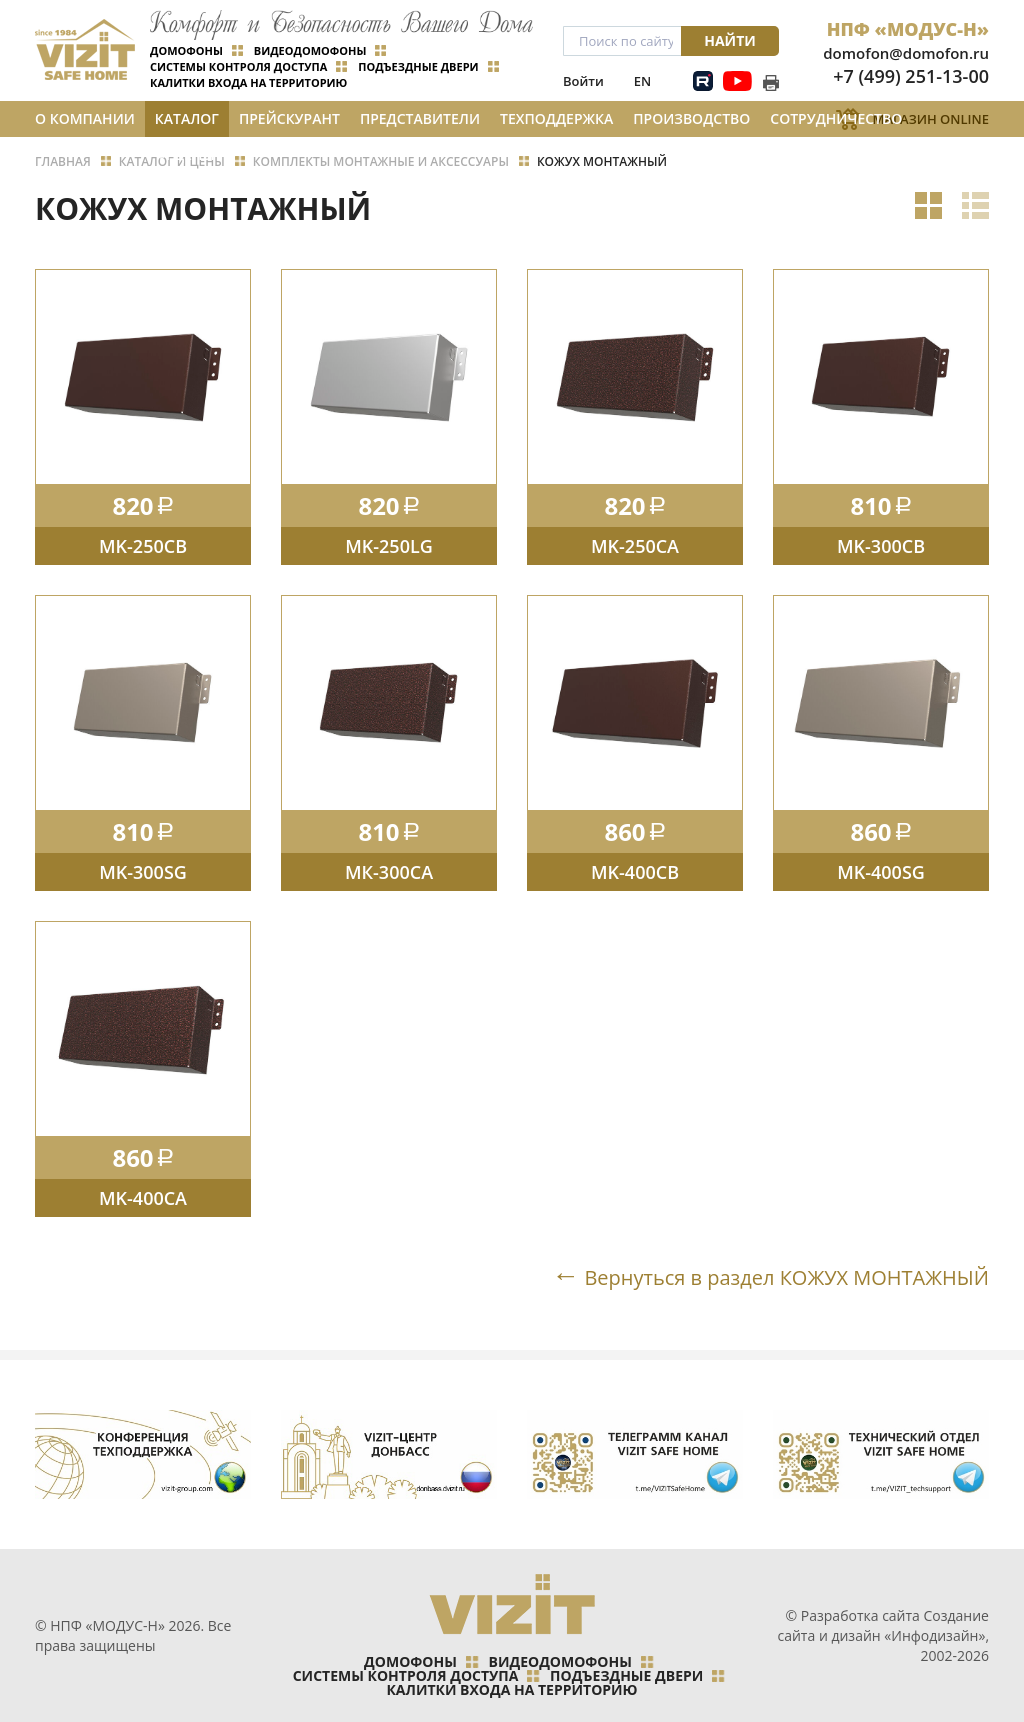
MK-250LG (389, 546)
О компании (85, 118)
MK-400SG (881, 872)
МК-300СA (389, 872)
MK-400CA (143, 1198)
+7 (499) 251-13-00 (911, 76)
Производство (691, 118)
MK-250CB (143, 546)
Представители (420, 118)
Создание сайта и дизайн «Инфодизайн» (883, 1625)
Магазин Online (930, 119)
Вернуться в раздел (786, 1277)
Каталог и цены (187, 123)
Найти (730, 40)
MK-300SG (143, 872)
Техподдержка (556, 118)
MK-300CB (881, 546)
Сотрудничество (836, 118)
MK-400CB (635, 872)
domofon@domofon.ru (906, 53)
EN (642, 81)
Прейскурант (289, 118)
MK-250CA (635, 546)
